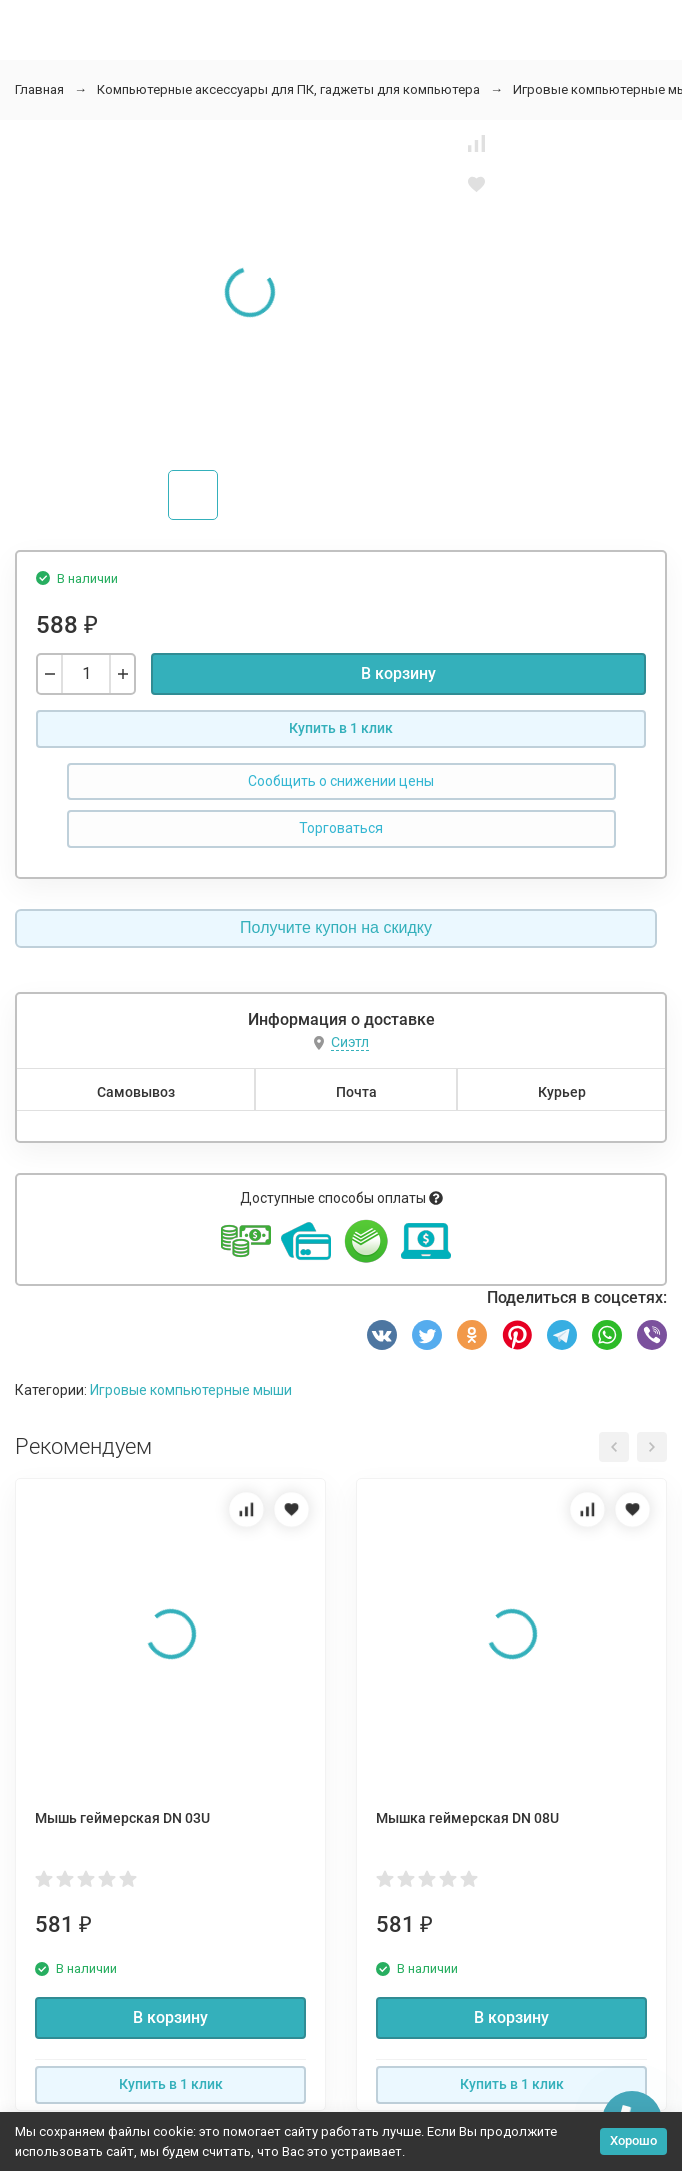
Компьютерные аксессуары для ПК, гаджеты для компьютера (288, 89)
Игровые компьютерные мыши (191, 1390)
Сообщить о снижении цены (341, 781)
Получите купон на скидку (336, 927)
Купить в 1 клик (341, 728)
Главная (39, 89)
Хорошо (633, 2140)
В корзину (398, 673)
